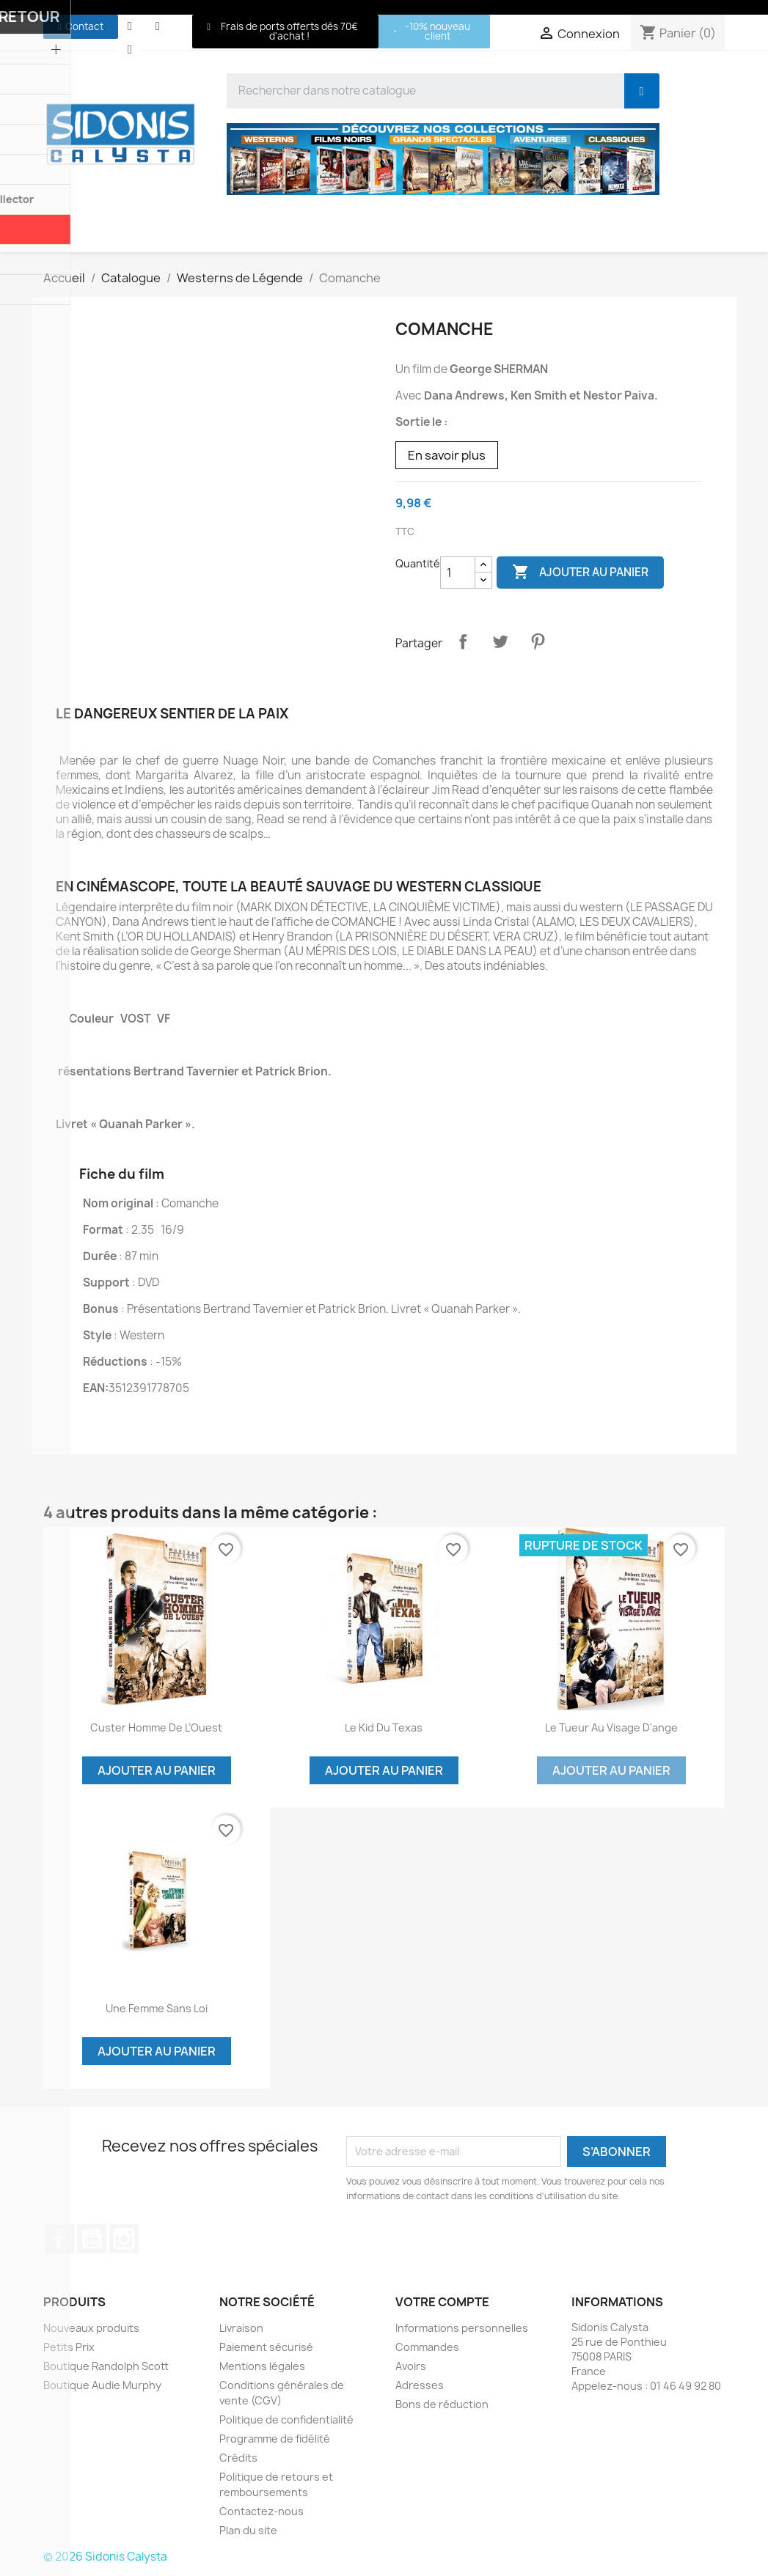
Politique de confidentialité (286, 2419)
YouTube (91, 2238)
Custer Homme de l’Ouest (156, 1727)
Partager (463, 641)
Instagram (124, 2238)
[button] (80, 27)
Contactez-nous (261, 2511)
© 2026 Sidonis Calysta (105, 2556)
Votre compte (442, 2302)
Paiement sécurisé (266, 2347)
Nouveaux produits (91, 2328)
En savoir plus (447, 455)
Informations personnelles (461, 2328)
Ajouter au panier (580, 572)
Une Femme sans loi (157, 2008)
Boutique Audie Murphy (102, 2385)
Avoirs (410, 2366)
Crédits (238, 2458)
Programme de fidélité (274, 2439)
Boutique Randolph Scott (106, 2366)
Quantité (417, 563)
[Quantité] (457, 572)
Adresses (419, 2385)
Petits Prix (69, 2347)
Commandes (427, 2347)
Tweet (500, 641)
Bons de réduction (442, 2404)
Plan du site (248, 2530)
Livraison (241, 2328)
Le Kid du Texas (384, 1727)
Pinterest (537, 641)
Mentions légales (262, 2366)
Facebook (59, 2238)
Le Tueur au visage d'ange (611, 1727)
